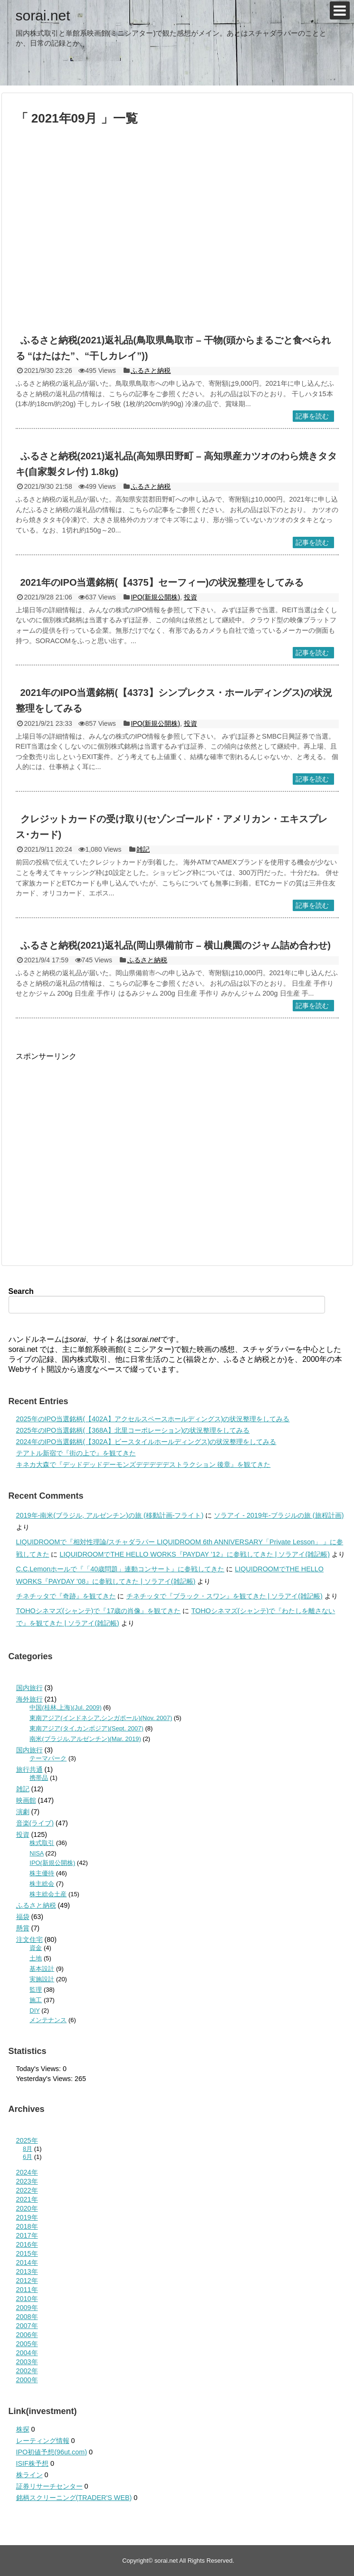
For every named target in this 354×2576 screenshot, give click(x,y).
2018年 (27, 2226)
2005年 (27, 2344)
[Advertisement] (90, 234)
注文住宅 (29, 1939)
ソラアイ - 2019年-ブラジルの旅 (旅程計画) (279, 1515)
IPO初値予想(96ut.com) (51, 2452)
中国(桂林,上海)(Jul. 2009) (65, 1707)
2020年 (27, 2208)
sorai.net (43, 15)
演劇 (22, 1812)
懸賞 (22, 1928)
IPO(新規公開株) (155, 597)
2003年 (27, 2362)
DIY (34, 2010)
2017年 (27, 2235)
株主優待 (41, 1873)
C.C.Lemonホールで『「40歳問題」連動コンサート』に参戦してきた (120, 1569)
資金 (35, 1947)
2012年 (27, 2280)
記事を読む (312, 416)
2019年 (27, 2217)
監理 (35, 1989)
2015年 (27, 2253)
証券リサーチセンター (49, 2486)
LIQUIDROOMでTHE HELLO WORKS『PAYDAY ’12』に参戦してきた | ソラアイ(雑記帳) (195, 1554)
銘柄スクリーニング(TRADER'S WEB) (74, 2497)
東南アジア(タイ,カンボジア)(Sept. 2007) (86, 1728)
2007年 (27, 2325)
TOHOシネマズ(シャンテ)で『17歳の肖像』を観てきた (98, 1611)
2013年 (27, 2271)
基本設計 (41, 1968)
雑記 (143, 849)
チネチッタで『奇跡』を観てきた (66, 1596)
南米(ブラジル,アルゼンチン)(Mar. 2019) (85, 1738)
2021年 (27, 2199)
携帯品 (38, 1777)
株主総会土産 (48, 1894)
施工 (35, 2000)
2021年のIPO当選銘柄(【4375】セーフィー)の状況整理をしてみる (162, 582)
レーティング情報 (42, 2440)
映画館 (26, 1800)
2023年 (27, 2181)
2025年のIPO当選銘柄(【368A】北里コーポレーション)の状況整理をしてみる (133, 1430)
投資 (190, 597)
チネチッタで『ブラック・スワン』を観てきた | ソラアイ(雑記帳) (224, 1596)
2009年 (27, 2307)
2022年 (27, 2190)
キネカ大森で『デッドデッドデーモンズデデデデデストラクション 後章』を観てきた (143, 1464)
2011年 (27, 2289)
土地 (35, 1958)
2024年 (27, 2172)
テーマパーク (48, 1758)
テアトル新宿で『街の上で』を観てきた (76, 1453)
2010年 (27, 2298)
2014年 (27, 2262)
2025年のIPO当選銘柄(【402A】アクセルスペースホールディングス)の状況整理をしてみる (153, 1419)
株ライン (29, 2475)
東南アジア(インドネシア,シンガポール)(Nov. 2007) (100, 1717)
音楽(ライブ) (35, 1823)
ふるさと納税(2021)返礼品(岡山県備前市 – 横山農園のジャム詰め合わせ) (175, 945)
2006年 (27, 2334)
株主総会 (41, 1883)
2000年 (27, 2380)
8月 (27, 2148)
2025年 (27, 2140)
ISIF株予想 (32, 2463)
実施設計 (41, 1979)
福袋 (22, 1916)
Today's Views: (39, 2068)
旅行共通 (29, 1769)
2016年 (27, 2244)
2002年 (27, 2371)
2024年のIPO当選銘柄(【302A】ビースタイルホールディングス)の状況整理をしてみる (146, 1441)
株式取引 (41, 1842)
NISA (36, 1853)
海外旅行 (29, 1699)
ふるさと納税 (151, 370)
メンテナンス (48, 2020)
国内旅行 (29, 1688)
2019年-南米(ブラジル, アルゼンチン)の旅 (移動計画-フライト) (110, 1515)
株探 (22, 2429)
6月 (27, 2156)
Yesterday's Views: (45, 2078)
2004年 (27, 2353)
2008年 (27, 2316)
